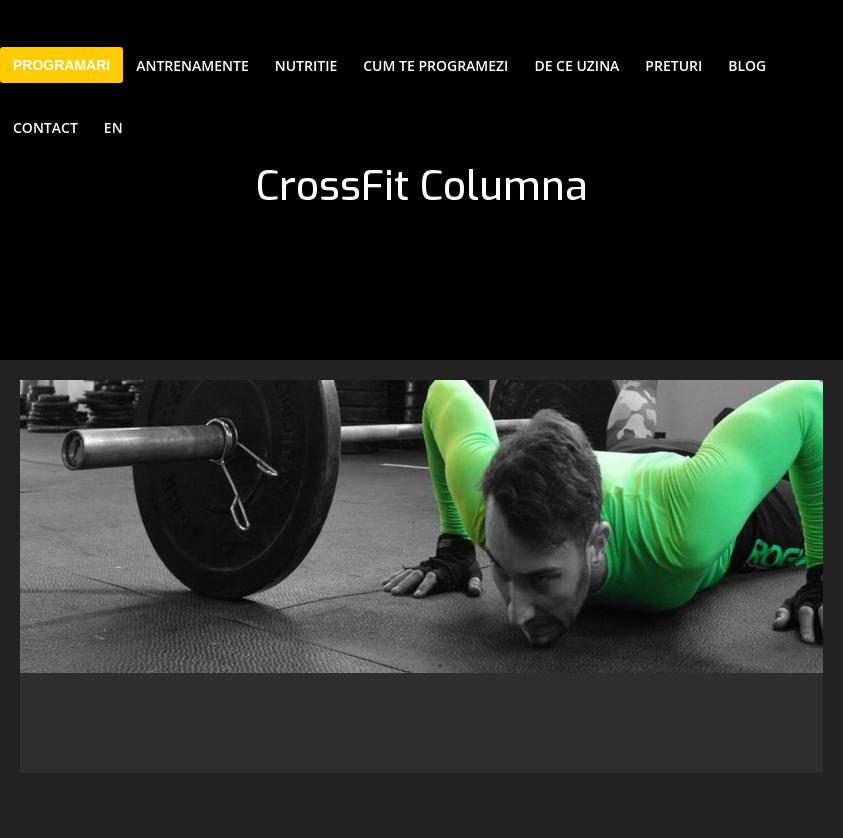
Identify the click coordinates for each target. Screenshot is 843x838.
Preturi (673, 65)
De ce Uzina (576, 65)
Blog (747, 65)
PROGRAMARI (61, 65)
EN (113, 127)
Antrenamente (192, 65)
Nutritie (306, 65)
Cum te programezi (435, 65)
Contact (45, 127)
